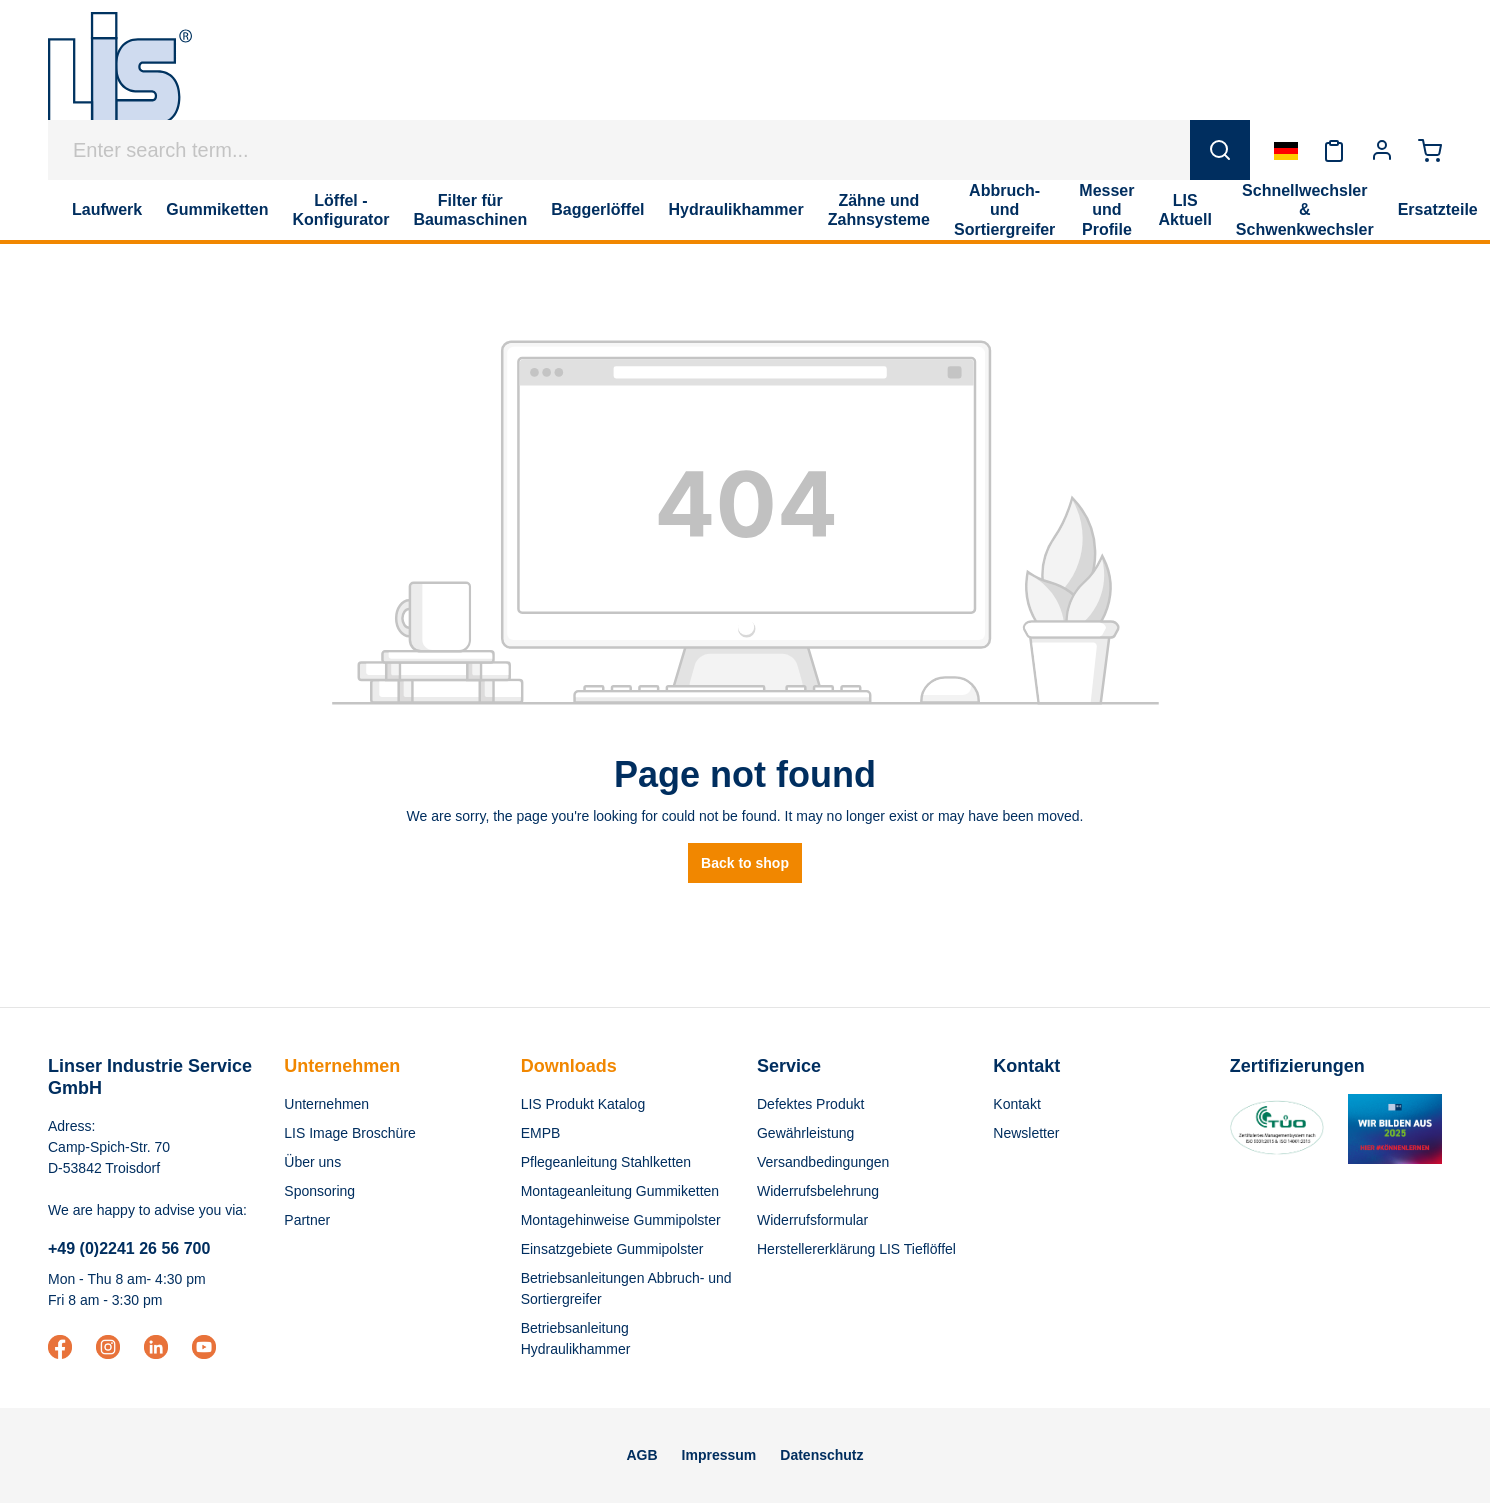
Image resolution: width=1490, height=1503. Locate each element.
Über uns (312, 1162)
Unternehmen (342, 1066)
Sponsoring (319, 1191)
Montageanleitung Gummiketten (620, 1191)
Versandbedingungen (823, 1162)
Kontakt (1016, 1104)
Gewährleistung (805, 1133)
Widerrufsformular (812, 1220)
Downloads (569, 1066)
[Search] (1220, 150)
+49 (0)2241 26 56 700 (129, 1248)
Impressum (719, 1455)
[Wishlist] (1334, 150)
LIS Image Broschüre (350, 1133)
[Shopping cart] (1430, 150)
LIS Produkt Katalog (583, 1104)
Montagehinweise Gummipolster (621, 1220)
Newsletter (1026, 1133)
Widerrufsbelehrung (818, 1191)
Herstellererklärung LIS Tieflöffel (856, 1249)
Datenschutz (821, 1455)
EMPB (541, 1133)
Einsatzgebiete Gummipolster (612, 1249)
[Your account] (1382, 150)
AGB (641, 1455)
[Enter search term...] (619, 150)
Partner (307, 1220)
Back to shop (745, 863)
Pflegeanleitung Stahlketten (606, 1162)
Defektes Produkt (810, 1104)
